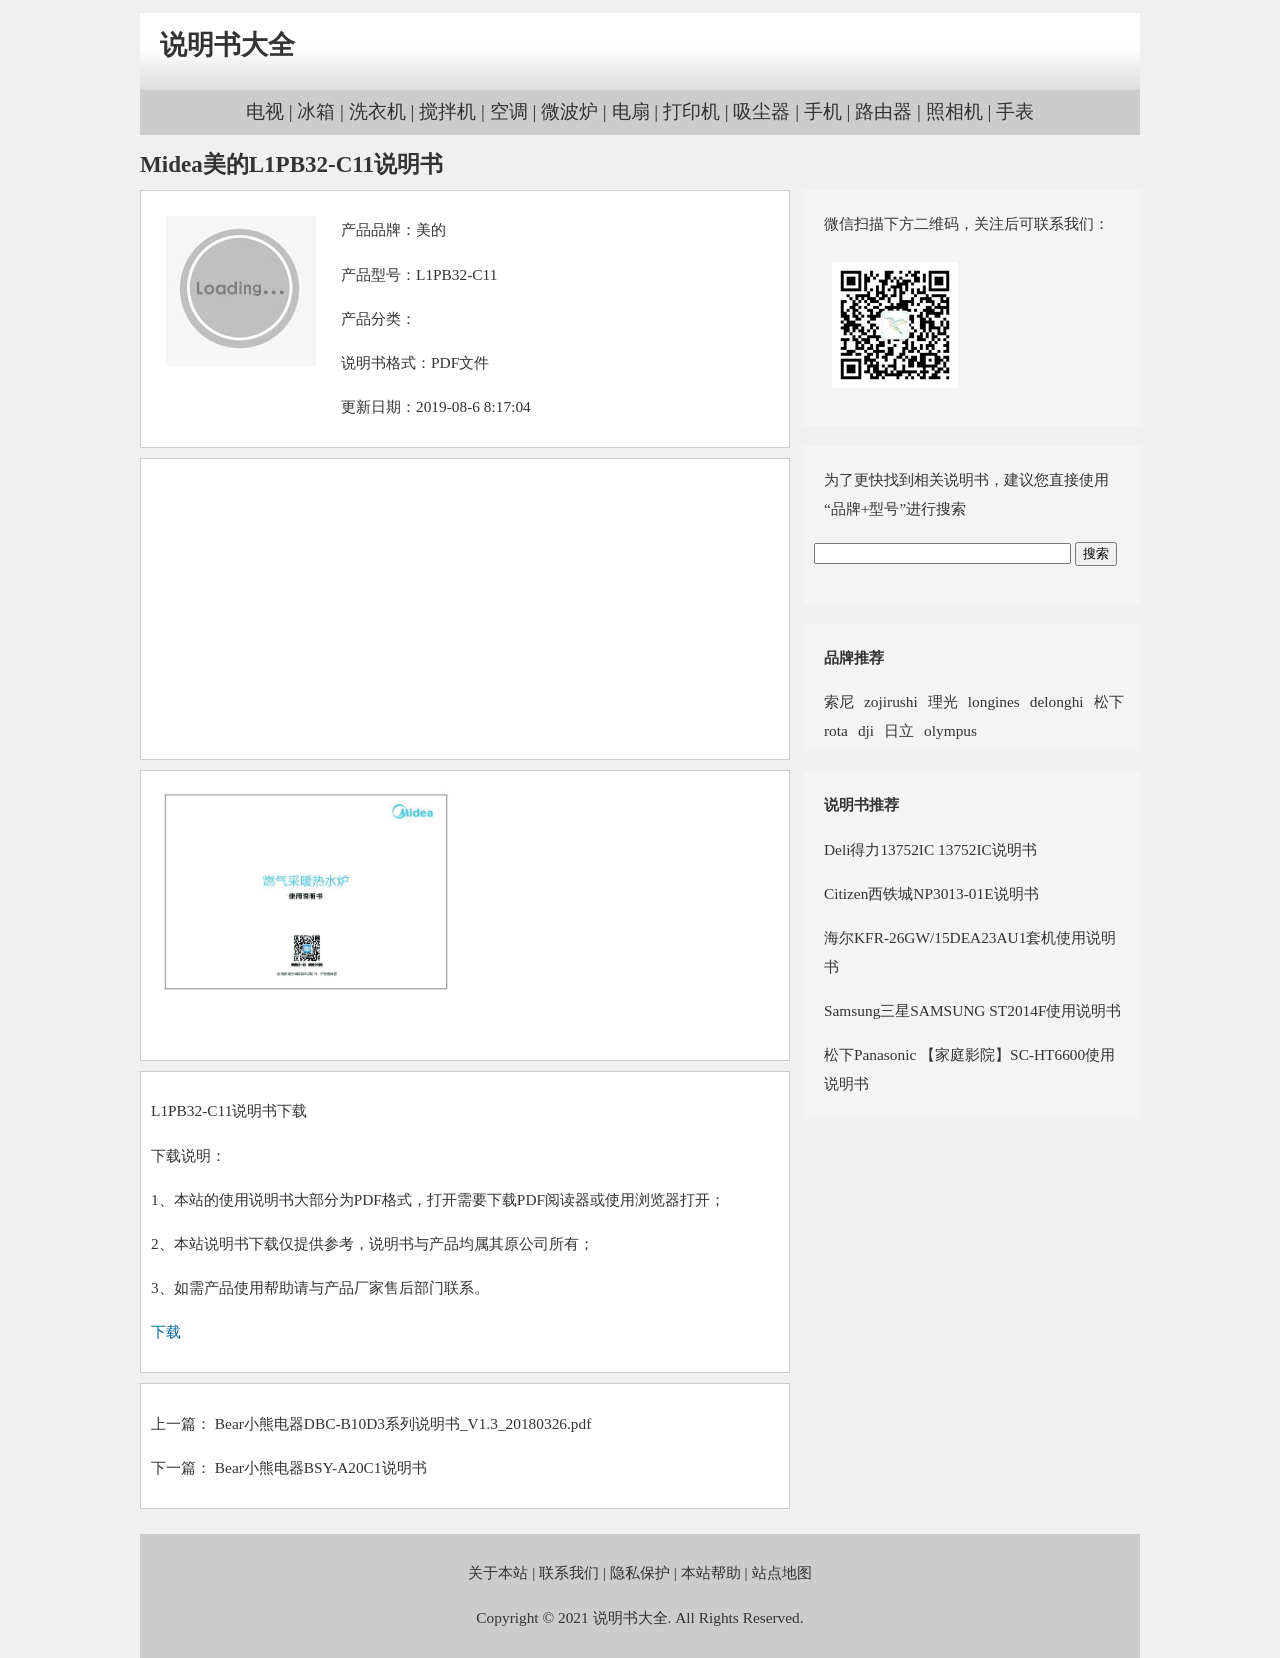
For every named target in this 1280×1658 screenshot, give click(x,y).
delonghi (1057, 701)
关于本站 (498, 1572)
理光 (943, 701)
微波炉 (569, 111)
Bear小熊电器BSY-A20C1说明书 (321, 1467)
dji (866, 730)
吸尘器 (761, 111)
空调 (509, 111)
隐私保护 (640, 1572)
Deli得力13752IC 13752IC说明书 (930, 849)
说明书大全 (227, 45)
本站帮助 (711, 1572)
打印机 (691, 111)
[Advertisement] (465, 609)
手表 (1015, 111)
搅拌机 (447, 111)
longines (994, 701)
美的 (431, 229)
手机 (823, 111)
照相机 (954, 111)
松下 (1109, 701)
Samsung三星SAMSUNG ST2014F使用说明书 (972, 1010)
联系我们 (569, 1572)
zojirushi (891, 701)
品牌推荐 (854, 657)
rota (836, 730)
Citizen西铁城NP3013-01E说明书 (931, 893)
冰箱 (316, 111)
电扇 (631, 111)
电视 (265, 111)
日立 (899, 730)
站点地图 (782, 1572)
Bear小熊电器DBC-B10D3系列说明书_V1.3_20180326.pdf (403, 1423)
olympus (950, 730)
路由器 (883, 111)
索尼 (839, 701)
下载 (166, 1331)
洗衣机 (377, 111)
